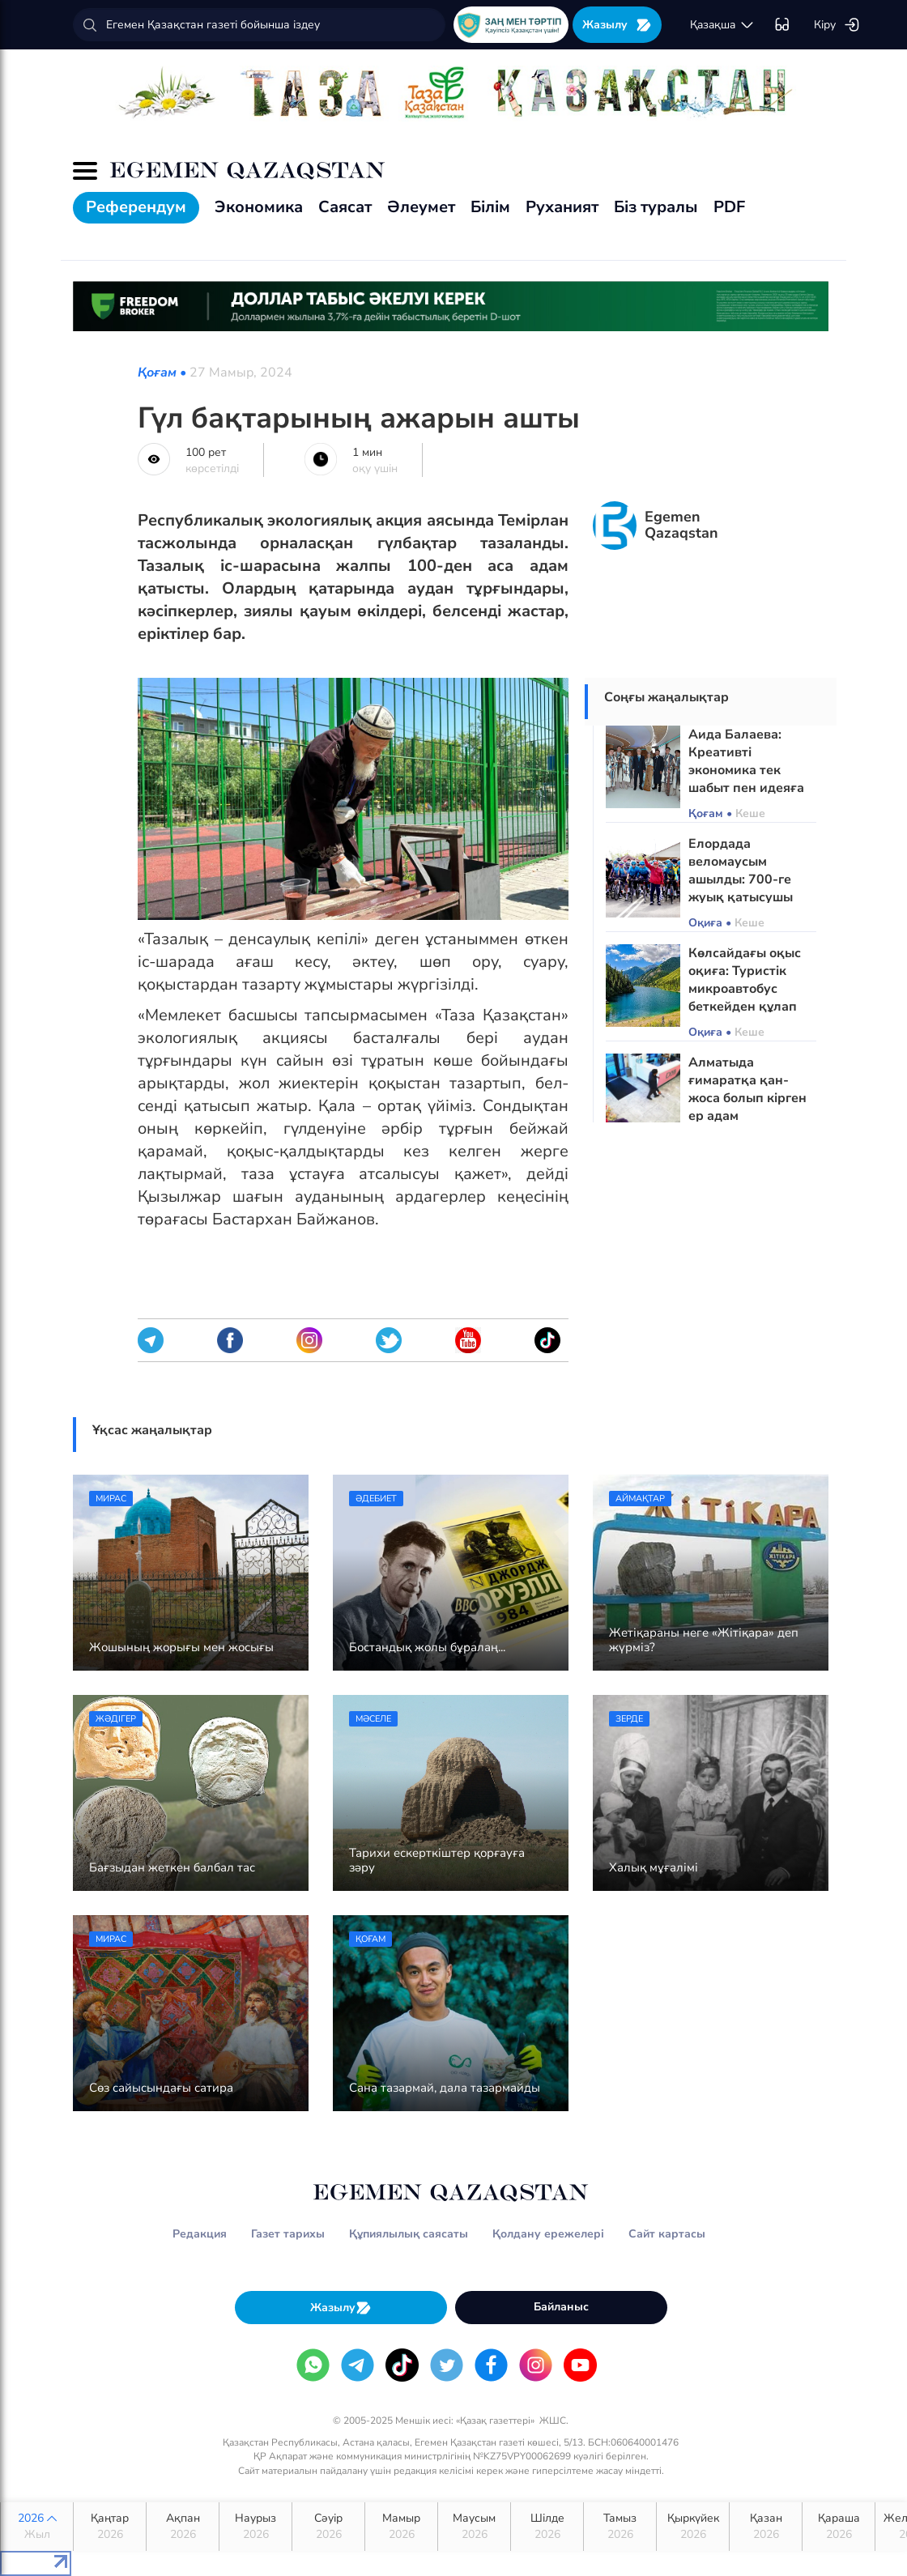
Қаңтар (110, 2526)
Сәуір (328, 2526)
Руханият (562, 207)
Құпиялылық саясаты (408, 2234)
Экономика (259, 207)
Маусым (474, 2526)
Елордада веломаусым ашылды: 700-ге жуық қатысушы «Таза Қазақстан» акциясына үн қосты (743, 897)
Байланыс (561, 2306)
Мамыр (401, 2526)
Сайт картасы (666, 2234)
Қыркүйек (693, 2526)
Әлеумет (421, 207)
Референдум (136, 207)
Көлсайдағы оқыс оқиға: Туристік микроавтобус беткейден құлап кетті (744, 988)
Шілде (547, 2526)
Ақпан (183, 2526)
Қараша (839, 2526)
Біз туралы (656, 207)
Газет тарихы (288, 2234)
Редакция (199, 2234)
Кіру (837, 25)
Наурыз (255, 2526)
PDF (729, 207)
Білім (490, 207)
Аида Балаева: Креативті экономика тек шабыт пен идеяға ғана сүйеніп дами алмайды (746, 779)
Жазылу (617, 24)
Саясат (345, 207)
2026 (37, 2526)
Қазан (766, 2526)
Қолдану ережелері (548, 2234)
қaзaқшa (722, 25)
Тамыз (620, 2526)
